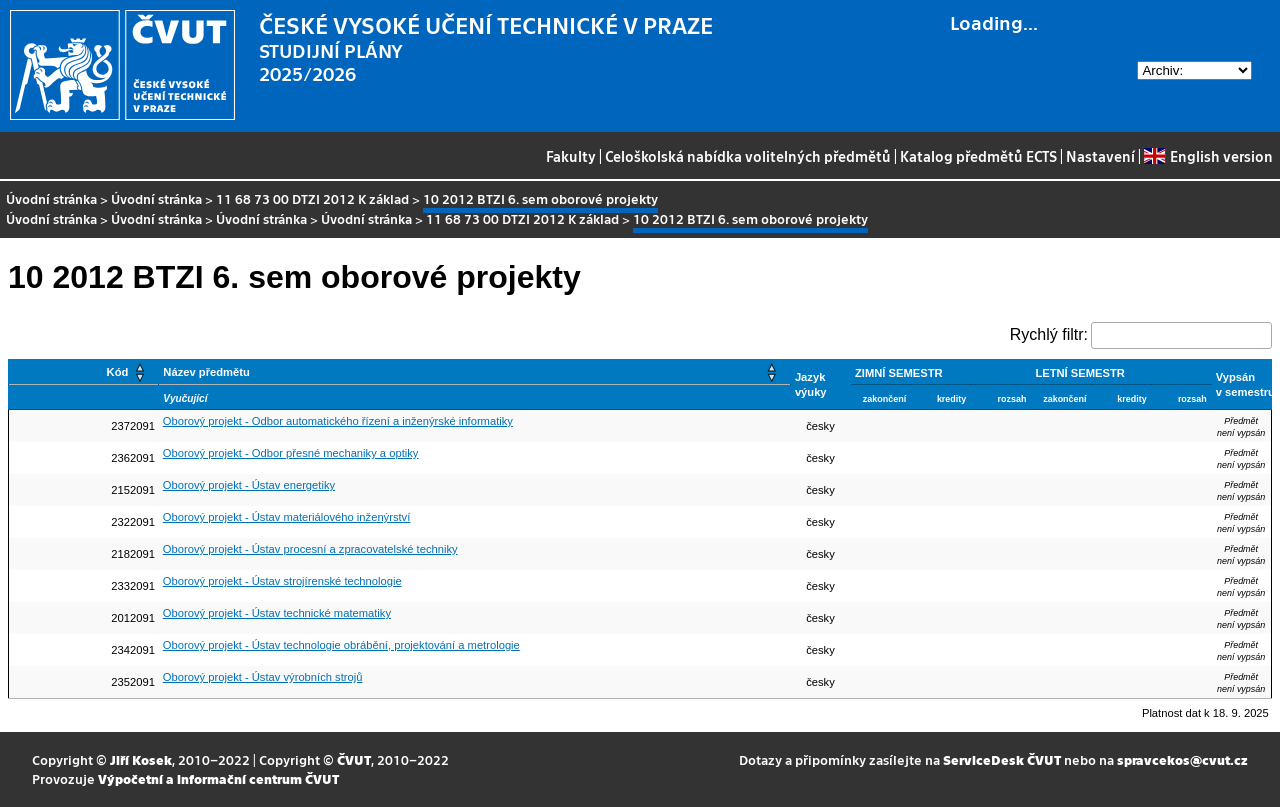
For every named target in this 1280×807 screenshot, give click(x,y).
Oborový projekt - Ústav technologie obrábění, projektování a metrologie (341, 645)
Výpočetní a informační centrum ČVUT (218, 778)
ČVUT (354, 759)
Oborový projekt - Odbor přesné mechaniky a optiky (291, 453)
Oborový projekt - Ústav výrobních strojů (263, 677)
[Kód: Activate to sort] (84, 372)
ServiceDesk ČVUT (1002, 759)
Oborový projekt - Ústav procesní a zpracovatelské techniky (310, 549)
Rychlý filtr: (1049, 334)
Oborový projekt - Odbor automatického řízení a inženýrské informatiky (338, 421)
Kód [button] (118, 372)
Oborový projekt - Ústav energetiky (249, 485)
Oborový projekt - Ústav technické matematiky (277, 613)
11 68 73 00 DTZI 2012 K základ (312, 198)
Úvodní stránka (51, 198)
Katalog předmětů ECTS (978, 156)
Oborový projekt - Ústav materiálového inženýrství (286, 517)
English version (1208, 156)
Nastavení (1100, 156)
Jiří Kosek (141, 759)
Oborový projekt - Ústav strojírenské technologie (282, 581)
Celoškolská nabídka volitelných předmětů (748, 156)
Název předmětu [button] (206, 372)
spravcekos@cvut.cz (1182, 759)
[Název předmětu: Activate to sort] (475, 372)
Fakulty (571, 156)
